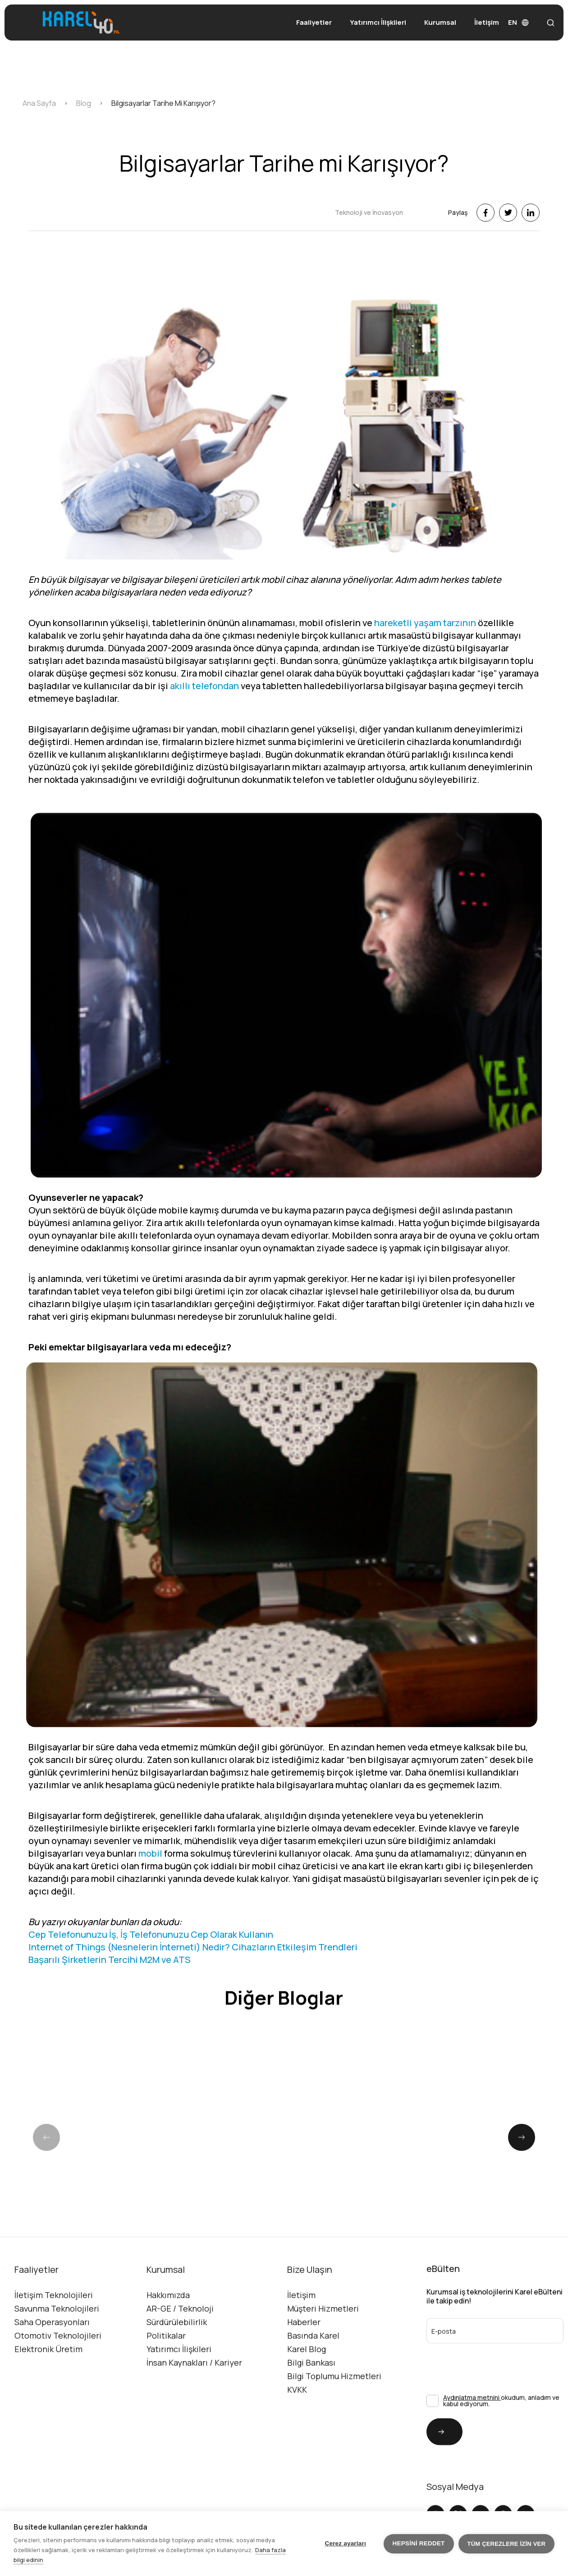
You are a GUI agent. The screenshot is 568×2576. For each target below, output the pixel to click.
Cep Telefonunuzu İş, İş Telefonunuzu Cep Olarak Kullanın (150, 1957)
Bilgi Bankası (311, 2385)
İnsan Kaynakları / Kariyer (194, 2385)
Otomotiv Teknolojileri (57, 2358)
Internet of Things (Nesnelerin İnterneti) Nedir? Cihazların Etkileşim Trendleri (192, 1969)
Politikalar (166, 2358)
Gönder (435, 2454)
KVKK (297, 2412)
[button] (521, 2183)
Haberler (304, 2345)
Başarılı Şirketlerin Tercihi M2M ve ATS (109, 1982)
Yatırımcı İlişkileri (378, 22)
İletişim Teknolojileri (53, 2317)
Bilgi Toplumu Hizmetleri (334, 2399)
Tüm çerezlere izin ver (506, 2543)
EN (518, 22)
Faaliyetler (314, 22)
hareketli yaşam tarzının (425, 645)
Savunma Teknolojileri (56, 2331)
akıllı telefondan (204, 708)
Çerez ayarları (345, 2543)
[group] (110, 2180)
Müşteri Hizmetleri (323, 2331)
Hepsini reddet (419, 2543)
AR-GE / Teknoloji (180, 2331)
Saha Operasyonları (52, 2345)
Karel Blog (306, 2372)
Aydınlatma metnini (472, 2420)
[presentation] (474, 2383)
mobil (150, 1876)
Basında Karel (313, 2358)
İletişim (486, 22)
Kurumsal (440, 22)
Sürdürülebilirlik (177, 2345)
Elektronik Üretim (48, 2372)
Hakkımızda (168, 2317)
